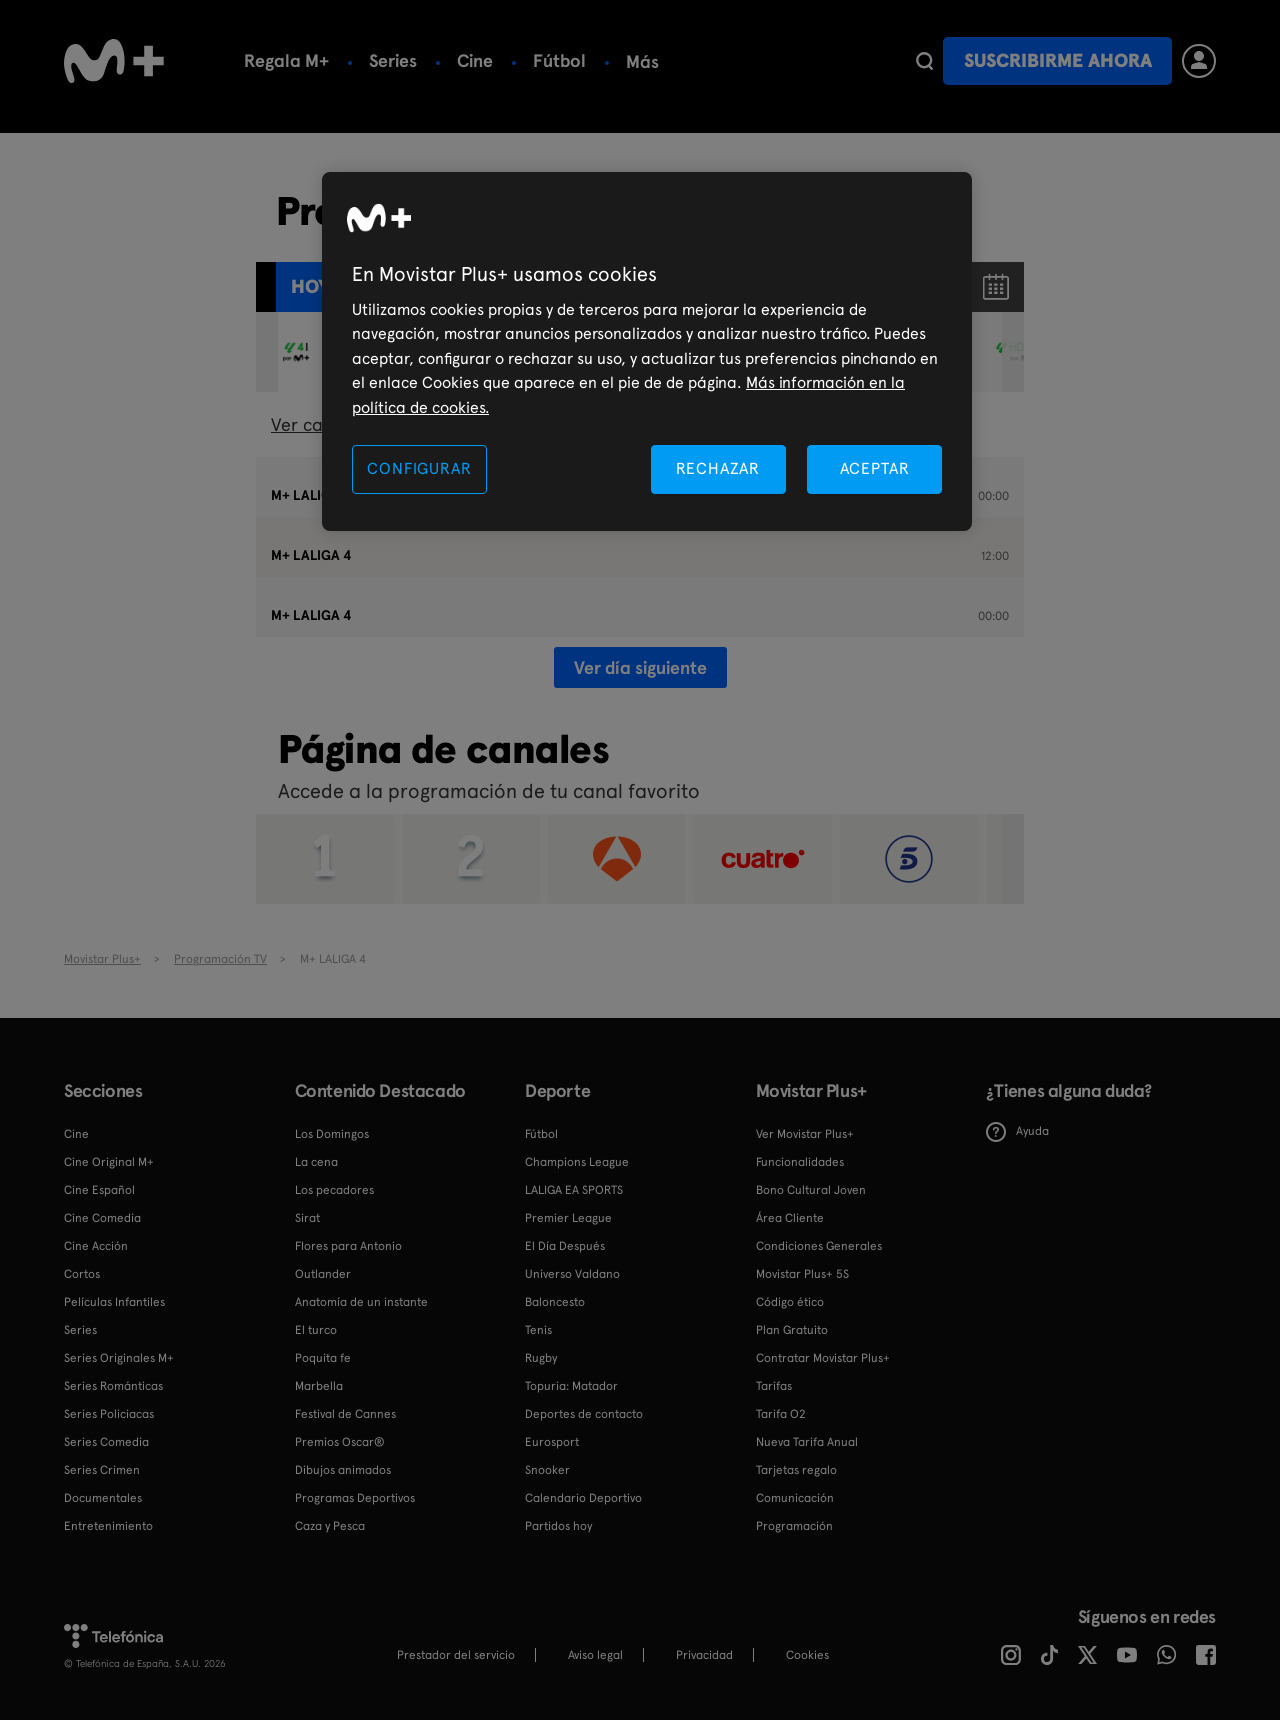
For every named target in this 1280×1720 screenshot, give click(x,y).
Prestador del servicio (456, 1655)
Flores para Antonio (348, 1246)
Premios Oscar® (340, 1442)
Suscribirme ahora (1058, 60)
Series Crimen (102, 1470)
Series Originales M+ (119, 1358)
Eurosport (552, 1442)
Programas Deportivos (355, 1498)
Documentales (103, 1498)
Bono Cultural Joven (811, 1190)
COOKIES (807, 1655)
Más (856, 62)
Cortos (82, 1274)
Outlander (323, 1274)
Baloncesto (555, 1302)
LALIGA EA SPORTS (574, 1190)
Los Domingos (332, 1134)
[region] (647, 351)
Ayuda (1017, 1132)
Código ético (790, 1302)
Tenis (538, 1330)
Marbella (319, 1386)
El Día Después (565, 1246)
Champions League (577, 1162)
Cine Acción (96, 1246)
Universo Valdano (572, 1274)
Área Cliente (790, 1218)
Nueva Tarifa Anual (807, 1442)
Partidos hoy (558, 1526)
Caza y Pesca (330, 1526)
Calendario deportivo (713, 60)
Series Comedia (106, 1442)
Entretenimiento (108, 1526)
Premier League (568, 1218)
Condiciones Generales (819, 1246)
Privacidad (704, 1655)
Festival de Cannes (345, 1414)
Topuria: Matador (571, 1386)
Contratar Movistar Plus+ (823, 1358)
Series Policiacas (109, 1414)
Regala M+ (286, 60)
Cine (475, 60)
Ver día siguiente (640, 667)
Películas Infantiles (114, 1302)
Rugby (541, 1358)
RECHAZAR (718, 468)
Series (393, 60)
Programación (794, 1526)
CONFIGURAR (419, 468)
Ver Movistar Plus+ (805, 1134)
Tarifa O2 (781, 1414)
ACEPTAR (875, 468)
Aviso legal (595, 1655)
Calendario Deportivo (583, 1498)
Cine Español (99, 1190)
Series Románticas (113, 1386)
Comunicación (795, 1498)
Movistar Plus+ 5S (802, 1274)
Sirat (307, 1218)
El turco (316, 1330)
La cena (316, 1162)
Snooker (547, 1470)
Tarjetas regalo (796, 1470)
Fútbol (559, 60)
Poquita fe (323, 1358)
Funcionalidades (800, 1162)
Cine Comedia (102, 1218)
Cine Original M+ (109, 1162)
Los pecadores (334, 1190)
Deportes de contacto (584, 1414)
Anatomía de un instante (361, 1302)
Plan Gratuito (792, 1330)
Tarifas (774, 1386)
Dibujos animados (343, 1470)
